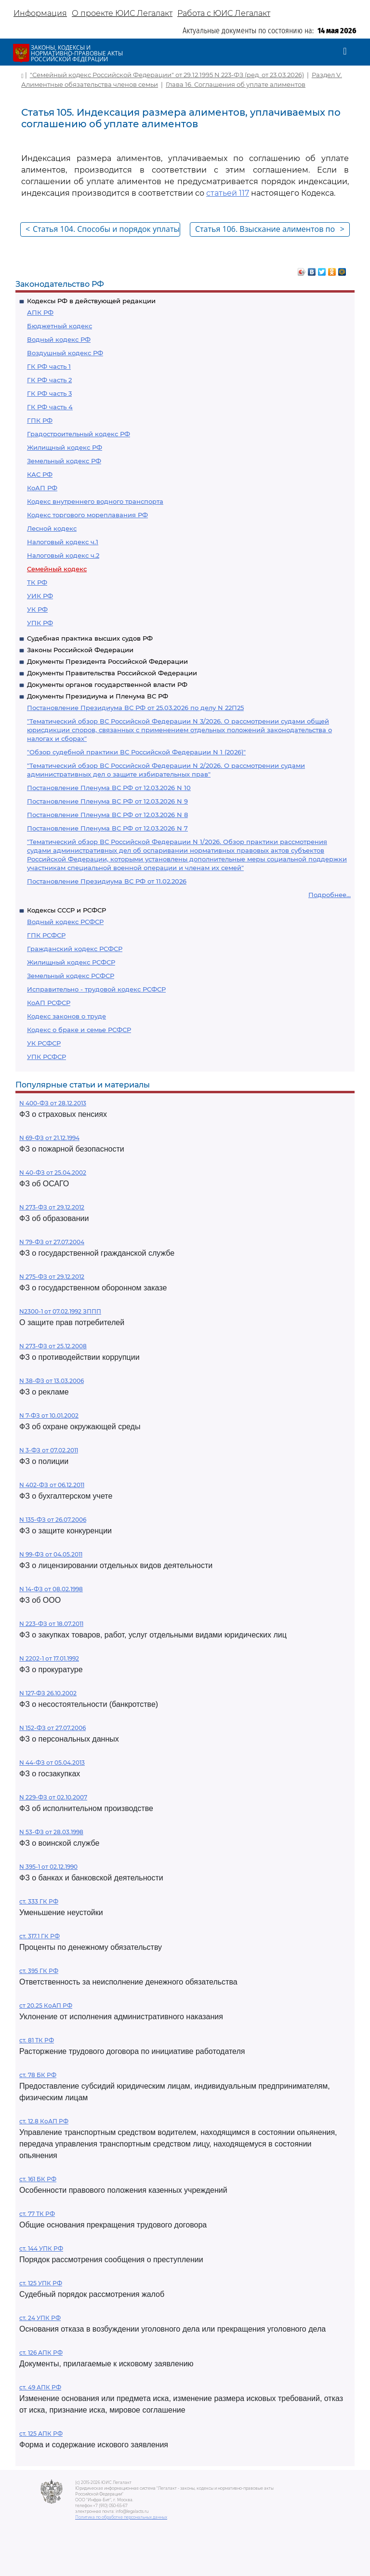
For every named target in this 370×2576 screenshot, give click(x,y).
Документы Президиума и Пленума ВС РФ (97, 696)
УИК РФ (40, 596)
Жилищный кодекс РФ (64, 447)
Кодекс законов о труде (66, 1016)
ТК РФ (37, 582)
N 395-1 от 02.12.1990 (48, 1866)
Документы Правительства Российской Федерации (112, 673)
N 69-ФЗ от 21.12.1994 (49, 1137)
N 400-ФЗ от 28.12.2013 (52, 1103)
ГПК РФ (40, 420)
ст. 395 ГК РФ (38, 1970)
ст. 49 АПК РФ (40, 2387)
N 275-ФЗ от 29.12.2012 (51, 1276)
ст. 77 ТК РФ (37, 2213)
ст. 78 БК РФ (37, 2075)
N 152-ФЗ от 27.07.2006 (52, 1727)
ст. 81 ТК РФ (36, 2040)
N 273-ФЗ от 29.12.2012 (51, 1207)
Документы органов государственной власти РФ (107, 684)
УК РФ (37, 609)
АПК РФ (40, 312)
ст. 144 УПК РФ (41, 2248)
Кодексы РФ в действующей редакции (91, 301)
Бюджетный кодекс (59, 326)
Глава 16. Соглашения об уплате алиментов (235, 84)
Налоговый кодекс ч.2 (63, 555)
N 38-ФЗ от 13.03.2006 (51, 1380)
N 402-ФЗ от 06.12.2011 (51, 1485)
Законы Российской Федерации (80, 650)
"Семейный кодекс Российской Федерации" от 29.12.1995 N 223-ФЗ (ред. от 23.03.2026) (167, 75)
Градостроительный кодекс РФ (78, 434)
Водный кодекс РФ (59, 339)
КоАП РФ (42, 488)
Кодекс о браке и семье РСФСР (79, 1029)
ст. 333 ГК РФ (38, 1901)
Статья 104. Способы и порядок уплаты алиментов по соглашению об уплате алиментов (103, 230)
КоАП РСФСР (48, 1002)
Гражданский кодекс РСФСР (74, 949)
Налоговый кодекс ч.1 (62, 542)
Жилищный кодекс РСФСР (71, 962)
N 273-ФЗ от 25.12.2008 (53, 1346)
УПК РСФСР (46, 1056)
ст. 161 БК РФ (37, 2179)
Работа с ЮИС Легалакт (223, 13)
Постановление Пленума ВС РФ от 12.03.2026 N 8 (107, 814)
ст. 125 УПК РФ (40, 2283)
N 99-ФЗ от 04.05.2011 (50, 1554)
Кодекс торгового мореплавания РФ (87, 515)
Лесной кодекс (52, 528)
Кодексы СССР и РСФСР (66, 910)
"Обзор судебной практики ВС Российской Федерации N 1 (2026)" (136, 752)
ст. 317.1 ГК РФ (39, 1936)
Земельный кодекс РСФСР (70, 975)
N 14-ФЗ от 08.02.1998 (51, 1589)
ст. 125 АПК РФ (41, 2433)
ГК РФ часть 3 (49, 393)
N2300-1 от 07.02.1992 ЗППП (60, 1311)
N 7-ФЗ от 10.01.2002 (49, 1415)
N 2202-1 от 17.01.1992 (49, 1658)
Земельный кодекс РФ (64, 461)
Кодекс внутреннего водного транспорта (95, 501)
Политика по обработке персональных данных (121, 2517)
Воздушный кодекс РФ (65, 353)
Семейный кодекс (57, 569)
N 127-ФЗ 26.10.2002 (48, 1693)
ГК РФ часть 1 (49, 366)
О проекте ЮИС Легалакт (122, 13)
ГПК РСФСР (46, 935)
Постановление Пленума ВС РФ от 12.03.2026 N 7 (107, 828)
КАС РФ (40, 474)
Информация (40, 13)
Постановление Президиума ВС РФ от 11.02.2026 (106, 881)
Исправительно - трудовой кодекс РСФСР (96, 989)
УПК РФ (40, 623)
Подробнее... (329, 895)
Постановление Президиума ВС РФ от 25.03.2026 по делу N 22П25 (135, 707)
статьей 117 (227, 193)
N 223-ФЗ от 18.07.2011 (51, 1623)
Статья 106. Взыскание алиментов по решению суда (269, 230)
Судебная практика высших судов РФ (90, 638)
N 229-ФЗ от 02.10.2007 (53, 1797)
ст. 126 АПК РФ (41, 2352)
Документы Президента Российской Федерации (107, 661)
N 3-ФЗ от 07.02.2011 (48, 1450)
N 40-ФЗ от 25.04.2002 (52, 1172)
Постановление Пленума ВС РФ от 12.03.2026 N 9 (107, 801)
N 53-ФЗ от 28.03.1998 (51, 1832)
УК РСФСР (44, 1043)
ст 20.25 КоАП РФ (45, 2005)
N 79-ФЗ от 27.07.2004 (51, 1242)
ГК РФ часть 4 (50, 407)
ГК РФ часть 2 (49, 380)
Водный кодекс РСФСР (65, 922)
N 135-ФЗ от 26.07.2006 (52, 1519)
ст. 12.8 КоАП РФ (43, 2121)
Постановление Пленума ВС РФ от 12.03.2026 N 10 (109, 788)
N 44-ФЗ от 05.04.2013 (52, 1762)
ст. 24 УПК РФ (40, 2317)
